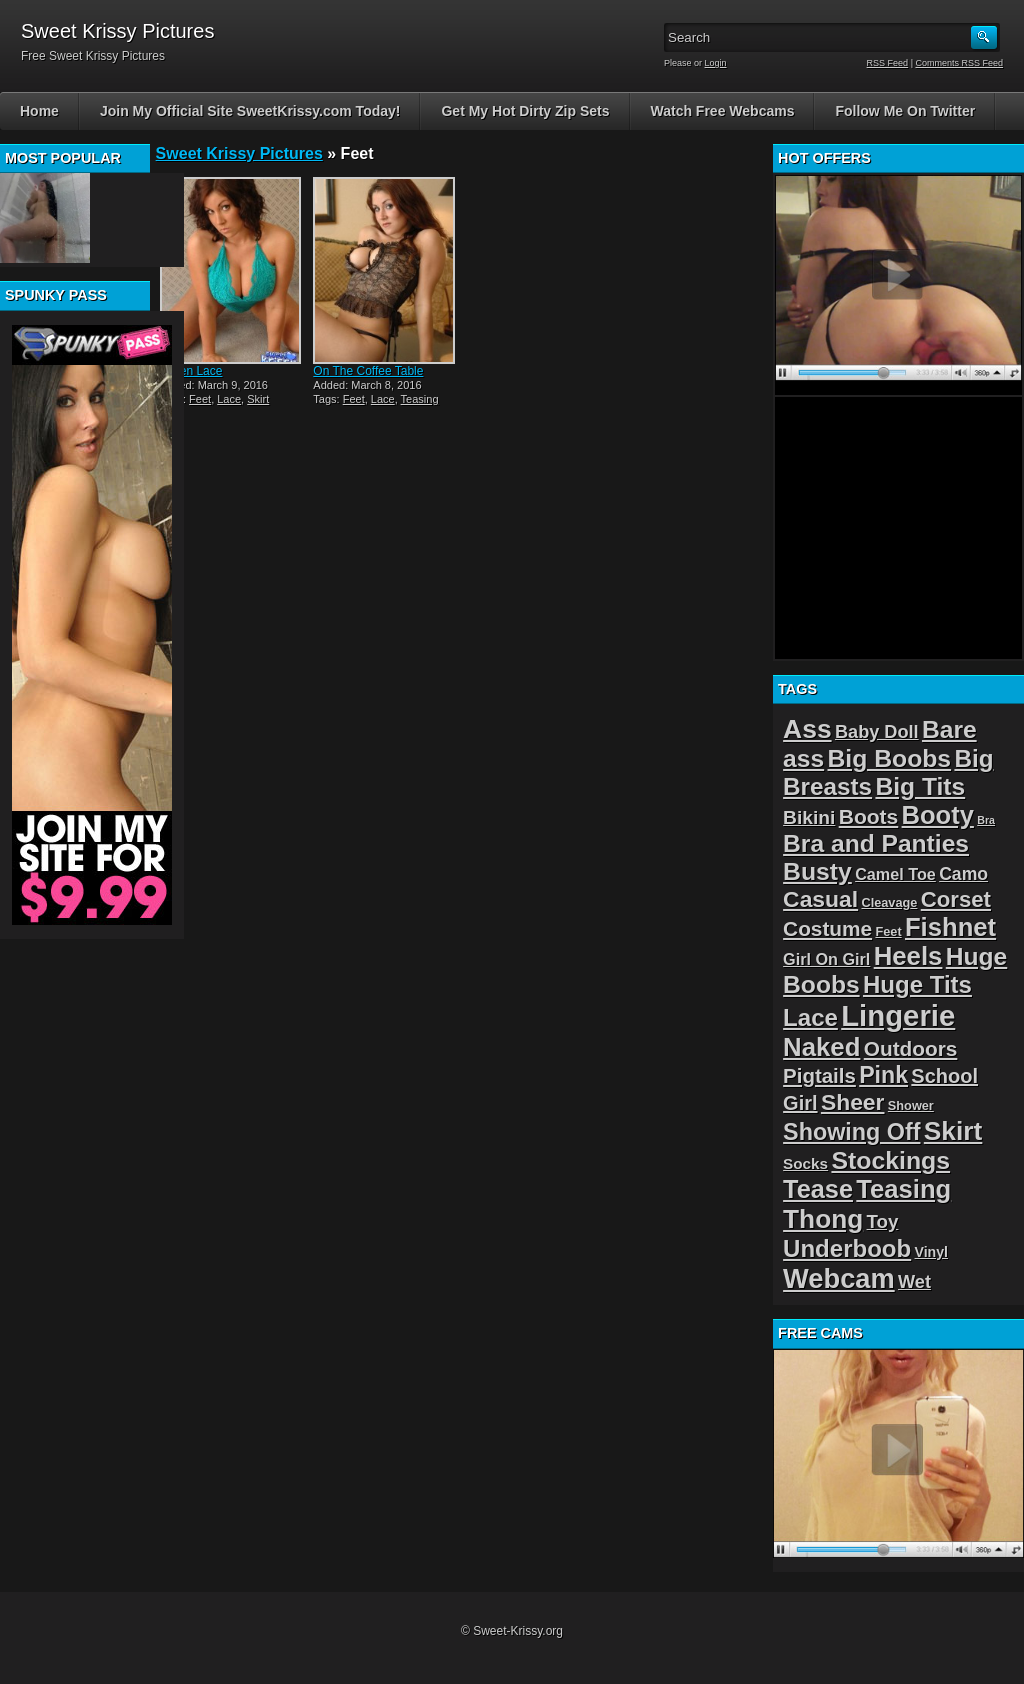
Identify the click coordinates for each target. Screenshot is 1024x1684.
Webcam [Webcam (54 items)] (839, 1278)
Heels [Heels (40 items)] (908, 956)
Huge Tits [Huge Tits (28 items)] (917, 984)
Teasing (420, 399)
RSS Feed (888, 63)
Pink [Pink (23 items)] (883, 1075)
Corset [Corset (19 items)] (956, 899)
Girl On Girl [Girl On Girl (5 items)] (826, 959)
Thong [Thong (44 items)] (823, 1219)
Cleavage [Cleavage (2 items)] (889, 902)
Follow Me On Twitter (905, 111)
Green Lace (191, 371)
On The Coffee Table (368, 371)
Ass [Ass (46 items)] (807, 729)
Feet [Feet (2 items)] (888, 931)
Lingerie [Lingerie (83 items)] (898, 1015)
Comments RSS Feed (959, 63)
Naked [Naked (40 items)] (821, 1047)
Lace (229, 399)
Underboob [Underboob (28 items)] (847, 1248)
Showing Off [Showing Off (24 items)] (851, 1132)
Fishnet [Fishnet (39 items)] (950, 927)
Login (716, 63)
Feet (200, 399)
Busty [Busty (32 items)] (817, 871)
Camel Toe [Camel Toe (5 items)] (895, 874)
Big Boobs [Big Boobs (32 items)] (890, 758)
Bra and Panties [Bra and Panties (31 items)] (876, 843)
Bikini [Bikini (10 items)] (809, 817)
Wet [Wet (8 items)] (914, 1282)
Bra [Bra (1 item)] (986, 820)
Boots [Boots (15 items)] (869, 816)
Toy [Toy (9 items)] (883, 1221)
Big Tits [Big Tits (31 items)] (920, 786)
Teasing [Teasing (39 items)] (903, 1189)
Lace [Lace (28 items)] (810, 1017)
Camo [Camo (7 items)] (963, 874)
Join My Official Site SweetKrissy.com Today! (250, 111)
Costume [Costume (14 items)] (827, 928)
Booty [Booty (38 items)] (938, 815)
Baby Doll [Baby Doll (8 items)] (877, 732)
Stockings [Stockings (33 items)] (890, 1160)
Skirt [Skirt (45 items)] (953, 1131)
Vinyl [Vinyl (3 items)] (931, 1252)
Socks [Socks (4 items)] (805, 1163)
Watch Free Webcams (723, 111)
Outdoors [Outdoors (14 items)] (911, 1048)
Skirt (258, 399)
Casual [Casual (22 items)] (820, 899)
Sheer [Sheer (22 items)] (853, 1102)
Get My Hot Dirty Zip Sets (525, 111)
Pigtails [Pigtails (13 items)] (819, 1075)
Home (39, 111)
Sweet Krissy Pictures (239, 153)
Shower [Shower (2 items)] (911, 1105)
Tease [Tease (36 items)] (818, 1189)
